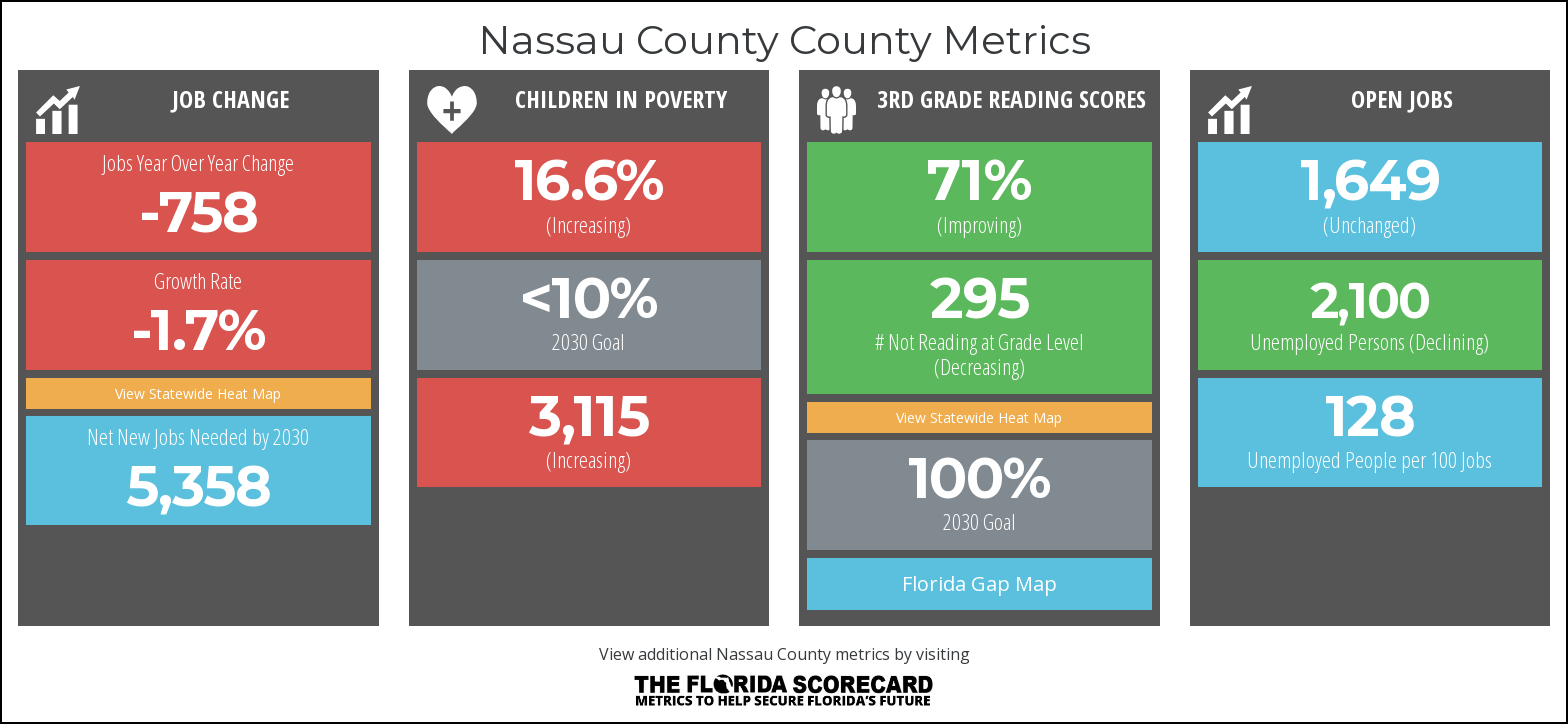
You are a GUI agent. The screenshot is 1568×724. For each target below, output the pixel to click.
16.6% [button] (589, 180)
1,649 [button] (1369, 180)
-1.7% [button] (198, 330)
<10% (589, 298)
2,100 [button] (1370, 300)
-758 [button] (198, 212)
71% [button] (979, 180)
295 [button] (979, 298)
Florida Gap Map (979, 583)
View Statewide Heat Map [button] (198, 393)
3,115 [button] (588, 416)
